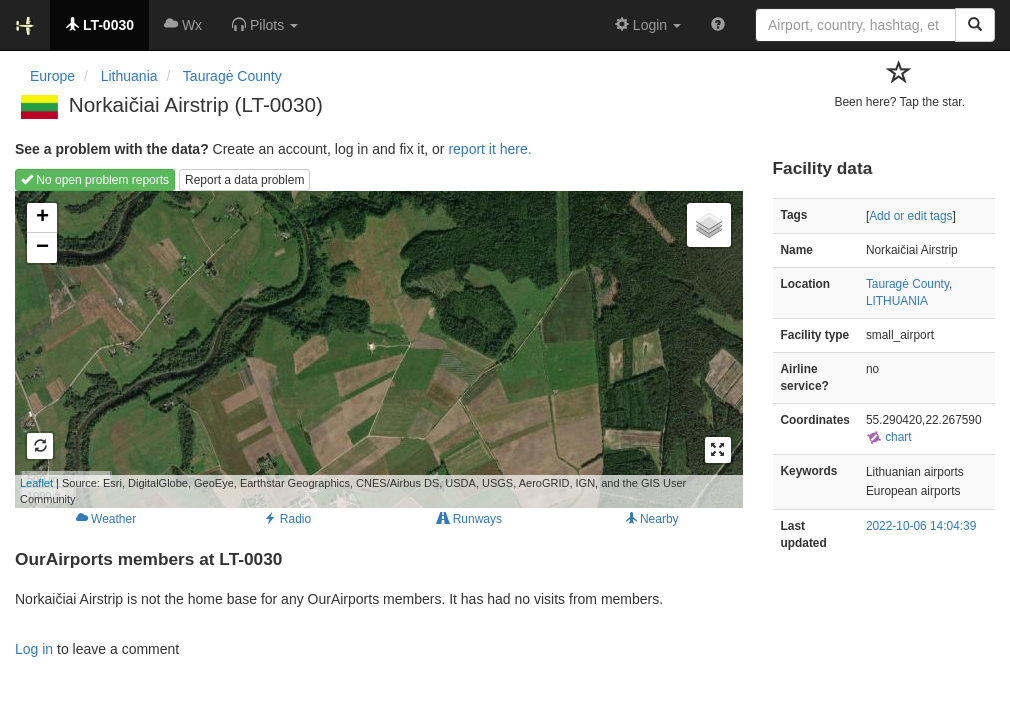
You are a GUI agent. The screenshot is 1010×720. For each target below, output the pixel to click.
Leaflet (36, 483)
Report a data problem (244, 180)
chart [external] (889, 437)
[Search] (975, 25)
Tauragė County (907, 284)
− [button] (42, 248)
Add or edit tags (910, 216)
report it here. (489, 149)
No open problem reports (95, 180)
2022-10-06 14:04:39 (921, 526)
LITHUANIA (897, 301)
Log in (34, 649)
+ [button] (42, 218)
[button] (265, 25)
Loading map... (350, 349)
